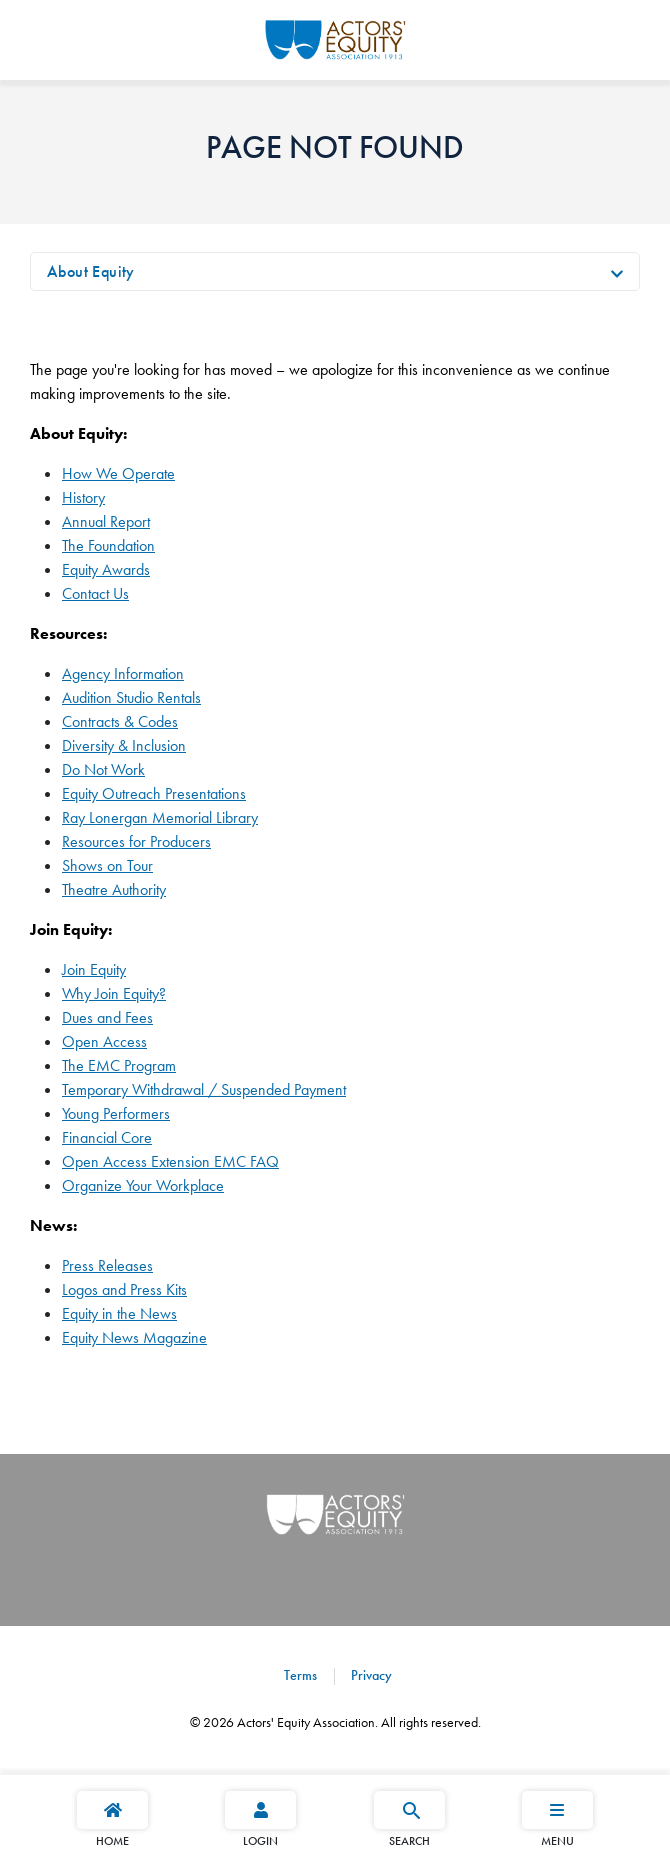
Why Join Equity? (114, 993)
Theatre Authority (114, 889)
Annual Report (106, 521)
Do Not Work (103, 769)
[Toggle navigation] (617, 272)
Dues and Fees (107, 1017)
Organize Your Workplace (143, 1185)
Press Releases (107, 1265)
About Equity (91, 271)
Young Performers (116, 1113)
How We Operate (118, 473)
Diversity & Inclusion (124, 745)
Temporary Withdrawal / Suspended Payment (204, 1089)
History (83, 497)
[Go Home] (335, 37)
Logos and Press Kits (124, 1289)
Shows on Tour (107, 865)
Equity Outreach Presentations (154, 793)
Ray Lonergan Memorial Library (160, 817)
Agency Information (123, 673)
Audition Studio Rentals (131, 697)
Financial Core (107, 1137)
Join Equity (94, 969)
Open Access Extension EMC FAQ (170, 1161)
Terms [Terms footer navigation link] (300, 1675)
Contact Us (95, 593)
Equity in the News (119, 1313)
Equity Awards (106, 569)
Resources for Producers (136, 841)
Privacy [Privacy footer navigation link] (369, 1675)
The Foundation (108, 545)
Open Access (104, 1041)
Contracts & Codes (120, 721)
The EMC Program (119, 1065)
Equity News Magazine (134, 1337)
